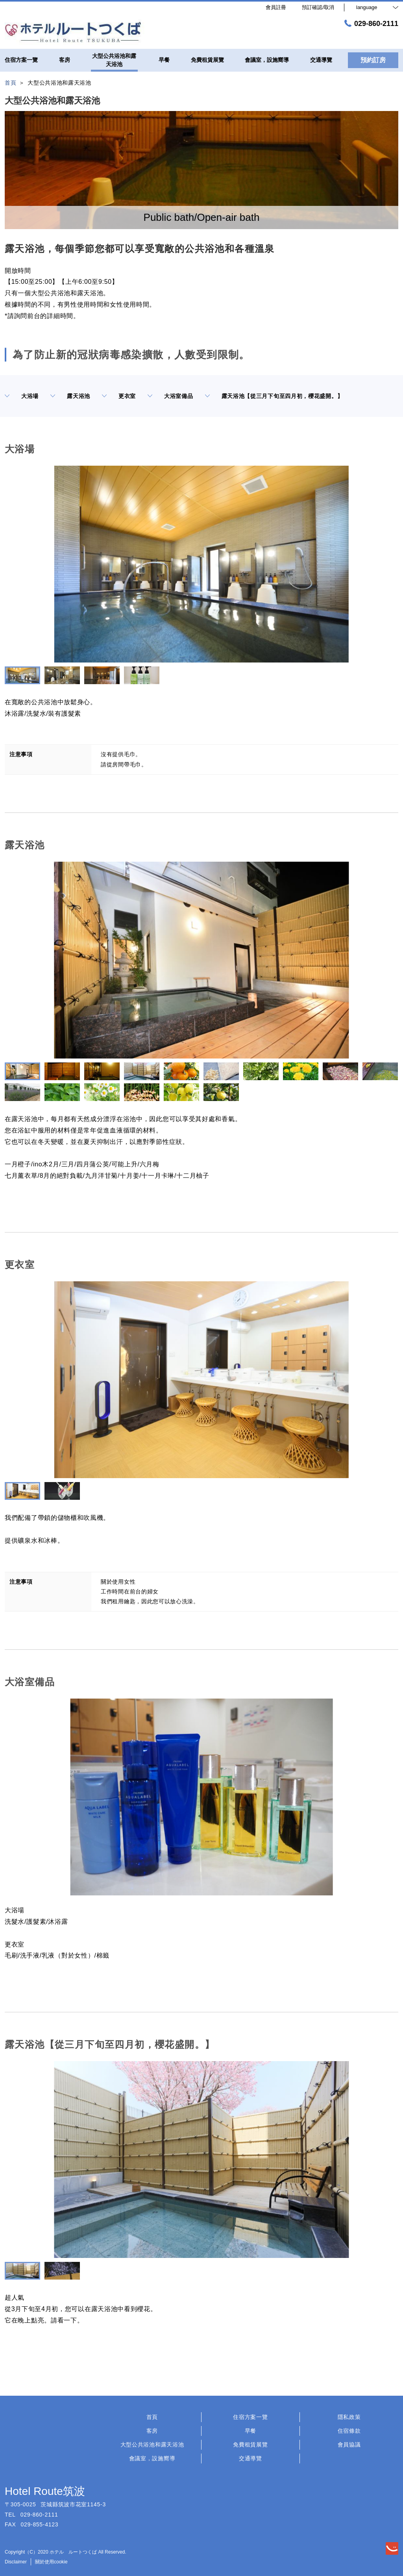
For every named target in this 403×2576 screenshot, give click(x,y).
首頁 (152, 2417)
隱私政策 (349, 2417)
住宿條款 (349, 2431)
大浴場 (22, 396)
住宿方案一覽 (250, 2417)
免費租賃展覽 (250, 2444)
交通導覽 (250, 2458)
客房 (152, 2431)
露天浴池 (70, 396)
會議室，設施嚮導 (152, 2458)
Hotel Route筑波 (45, 2491)
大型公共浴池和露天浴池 (152, 2444)
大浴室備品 (170, 396)
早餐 (250, 2431)
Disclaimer (16, 2562)
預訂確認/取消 (318, 7)
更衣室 (119, 396)
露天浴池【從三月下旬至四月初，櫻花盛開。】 (274, 396)
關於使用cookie (51, 2562)
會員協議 (349, 2444)
